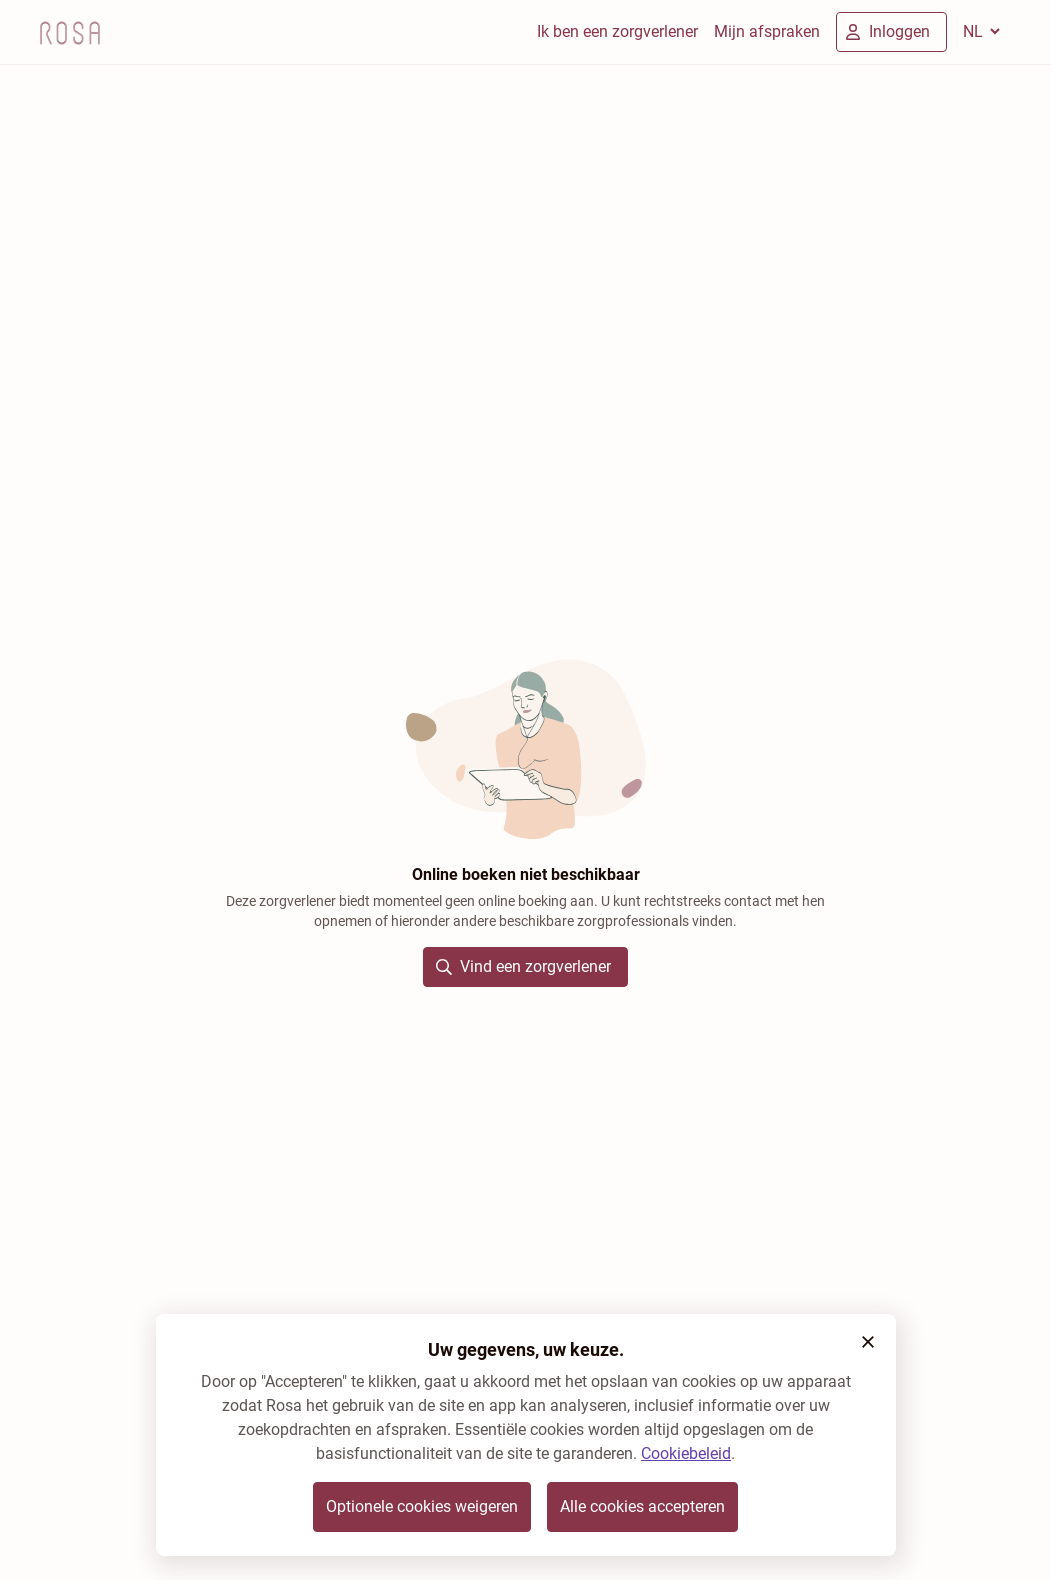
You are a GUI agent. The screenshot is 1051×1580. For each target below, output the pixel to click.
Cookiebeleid (686, 1453)
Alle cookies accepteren (642, 1506)
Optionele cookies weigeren (422, 1506)
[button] (868, 1342)
